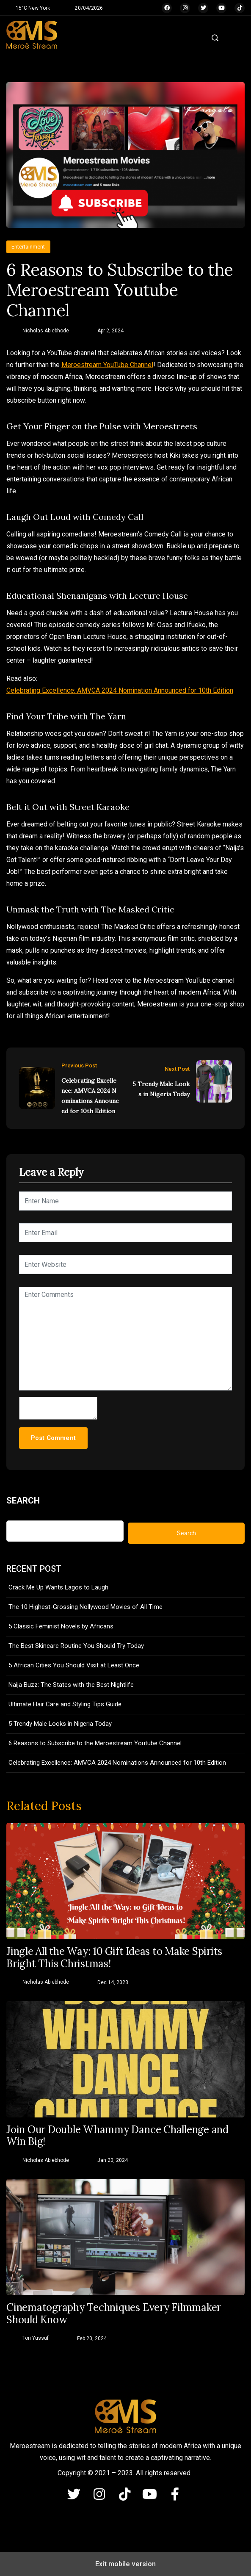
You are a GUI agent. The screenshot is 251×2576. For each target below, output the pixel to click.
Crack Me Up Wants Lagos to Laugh (58, 1587)
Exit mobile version (125, 2564)
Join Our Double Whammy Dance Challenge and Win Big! (117, 2136)
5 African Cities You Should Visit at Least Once (73, 1665)
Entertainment (28, 246)
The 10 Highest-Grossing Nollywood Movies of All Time (85, 1607)
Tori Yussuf (35, 2338)
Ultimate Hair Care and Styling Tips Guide (64, 1704)
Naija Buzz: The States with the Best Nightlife (71, 1685)
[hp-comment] (58, 1408)
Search (23, 1500)
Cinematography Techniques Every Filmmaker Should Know (113, 2314)
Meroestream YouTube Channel (107, 365)
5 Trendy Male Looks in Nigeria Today (161, 1089)
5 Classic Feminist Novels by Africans (60, 1626)
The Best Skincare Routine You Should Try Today (76, 1646)
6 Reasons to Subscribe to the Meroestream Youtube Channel (95, 1743)
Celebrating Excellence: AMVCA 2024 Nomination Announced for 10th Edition (119, 690)
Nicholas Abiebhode (45, 331)
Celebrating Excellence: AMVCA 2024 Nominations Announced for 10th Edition (90, 1096)
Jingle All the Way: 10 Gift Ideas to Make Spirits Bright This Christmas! (114, 1958)
